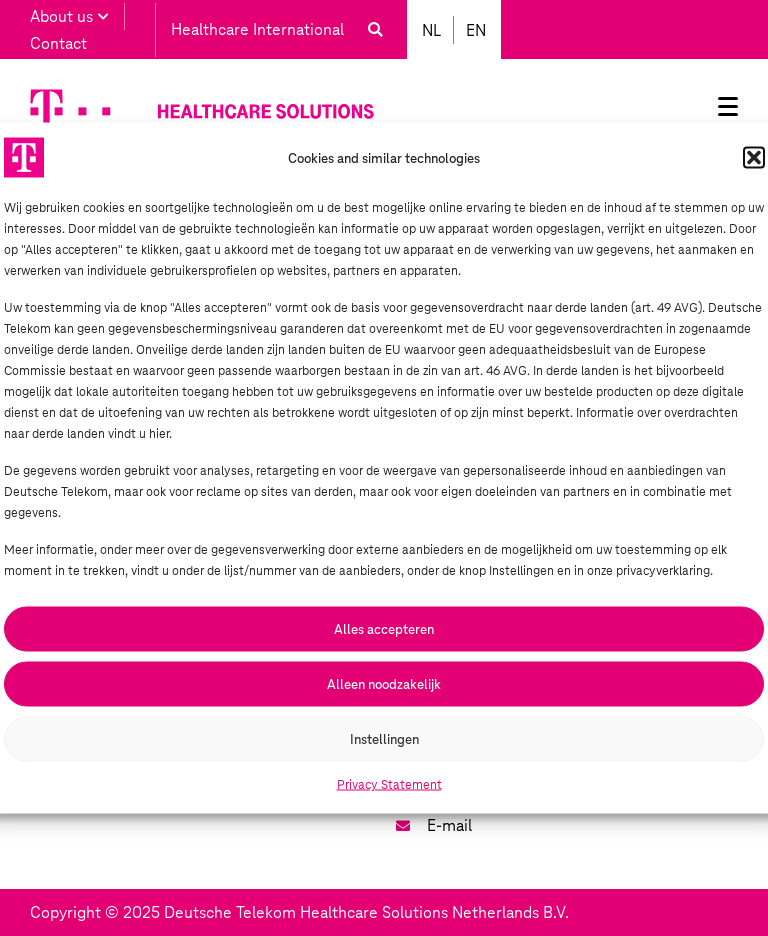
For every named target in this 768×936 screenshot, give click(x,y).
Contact (58, 43)
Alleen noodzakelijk (384, 683)
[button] (754, 158)
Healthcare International (257, 29)
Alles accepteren (384, 628)
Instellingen (384, 738)
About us (69, 16)
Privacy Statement (389, 785)
